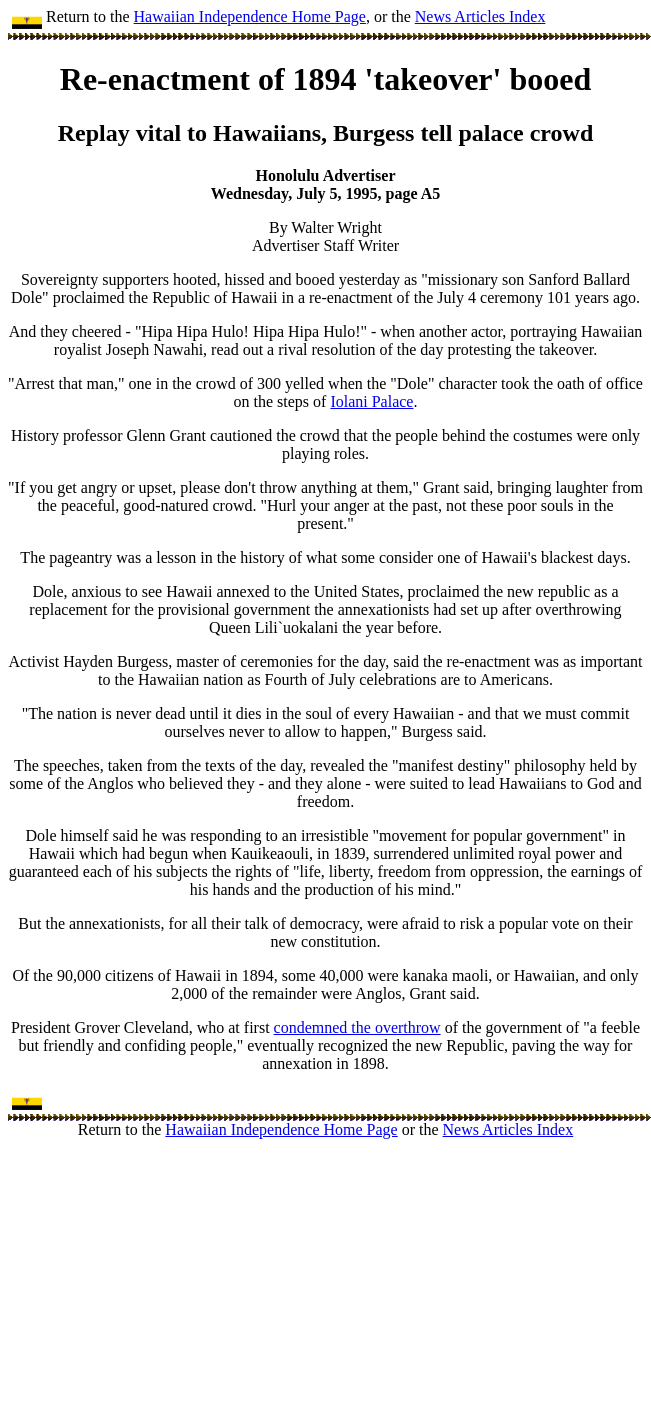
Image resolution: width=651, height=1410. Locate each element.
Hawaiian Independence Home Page (250, 16)
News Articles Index (480, 16)
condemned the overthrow (357, 1027)
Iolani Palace (371, 401)
